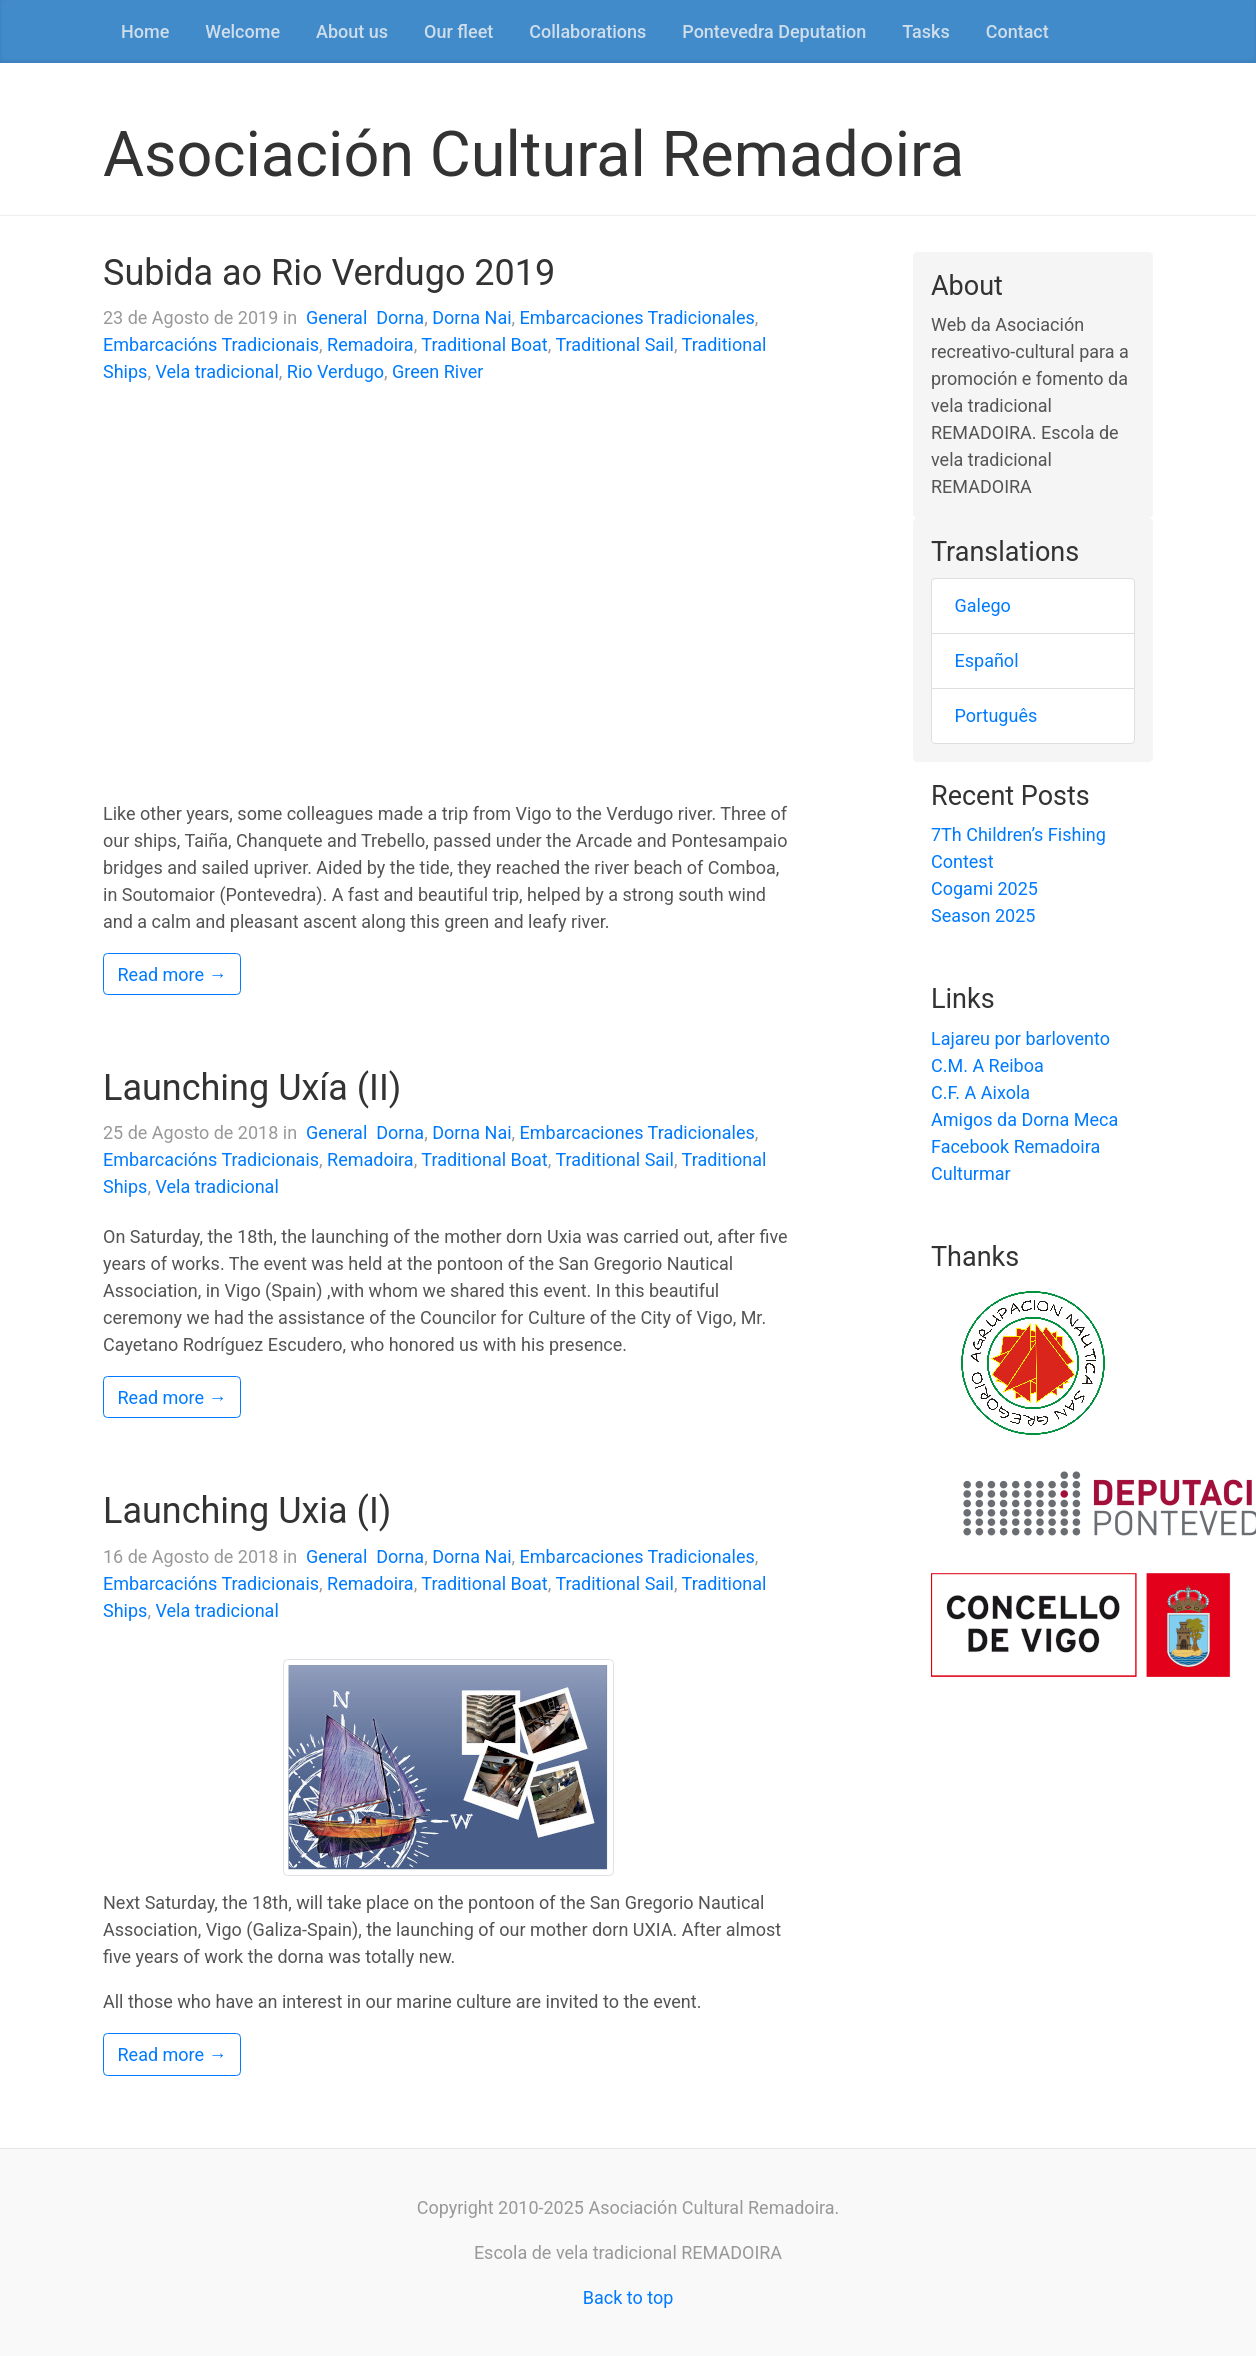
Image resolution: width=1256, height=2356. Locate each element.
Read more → (172, 974)
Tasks (925, 31)
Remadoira (370, 344)
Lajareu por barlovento (1020, 1038)
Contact (1017, 31)
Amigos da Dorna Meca (1024, 1119)
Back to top (628, 2297)
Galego (983, 605)
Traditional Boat (484, 344)
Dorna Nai (471, 317)
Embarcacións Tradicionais (211, 344)
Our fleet (458, 31)
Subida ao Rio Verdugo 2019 (329, 273)
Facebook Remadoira (1015, 1146)
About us (352, 31)
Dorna (400, 317)
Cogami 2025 (984, 888)
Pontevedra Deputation (774, 31)
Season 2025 (983, 915)
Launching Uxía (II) (252, 1088)
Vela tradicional (216, 371)
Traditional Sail (614, 344)
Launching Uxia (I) (247, 1511)
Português (996, 715)
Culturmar (971, 1173)
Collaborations (587, 31)
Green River (437, 371)
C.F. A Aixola (980, 1092)
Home (145, 31)
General (336, 317)
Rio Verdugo (335, 371)
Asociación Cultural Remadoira (533, 154)
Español (987, 660)
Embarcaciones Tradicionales (637, 317)
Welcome (242, 31)
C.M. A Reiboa (987, 1065)
